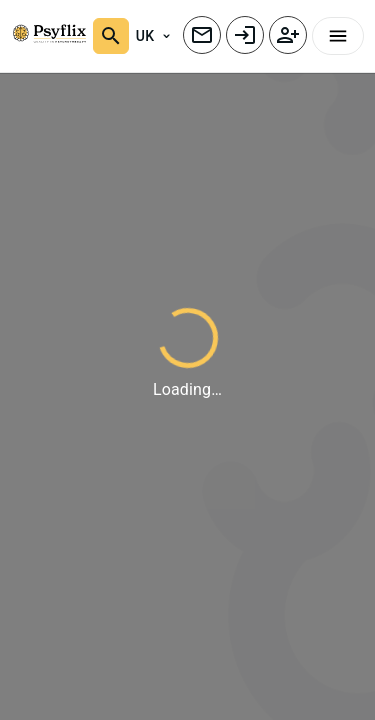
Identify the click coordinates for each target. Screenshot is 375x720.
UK (153, 36)
